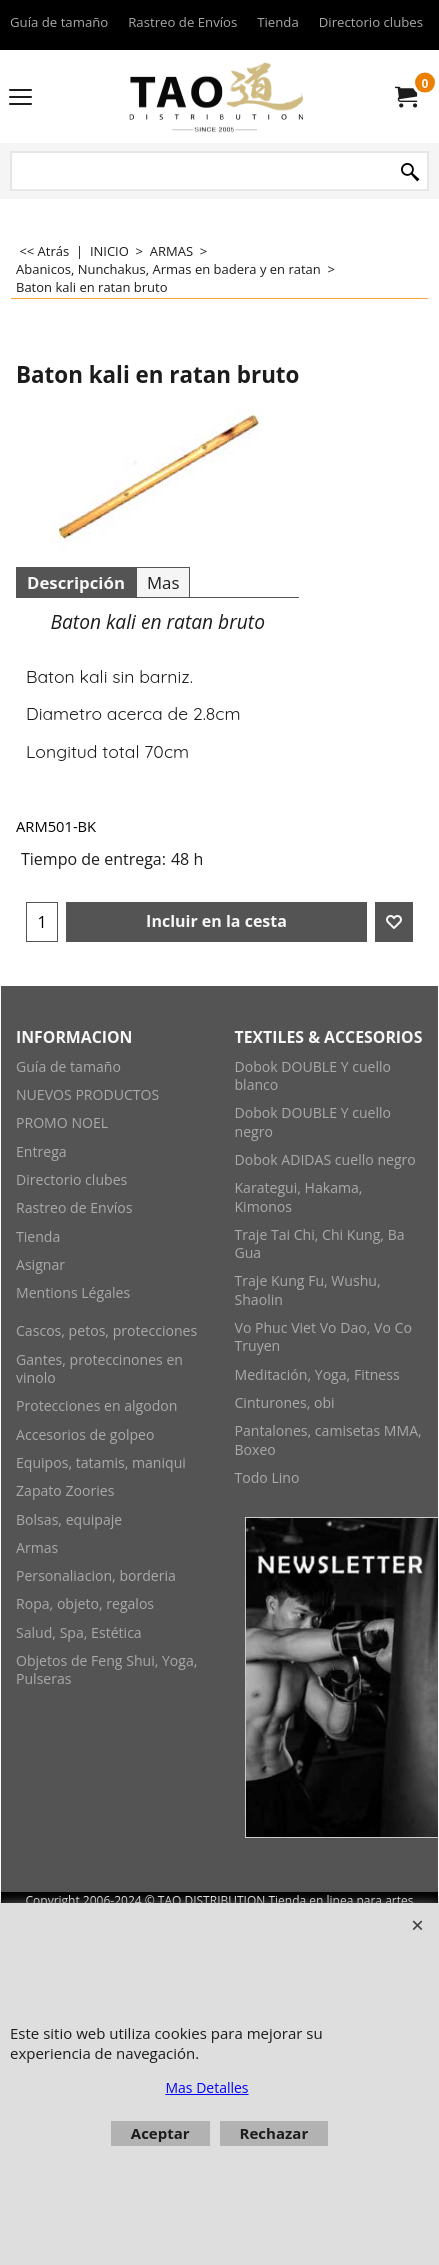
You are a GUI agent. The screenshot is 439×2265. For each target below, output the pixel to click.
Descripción (76, 582)
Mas (163, 582)
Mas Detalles (206, 2087)
